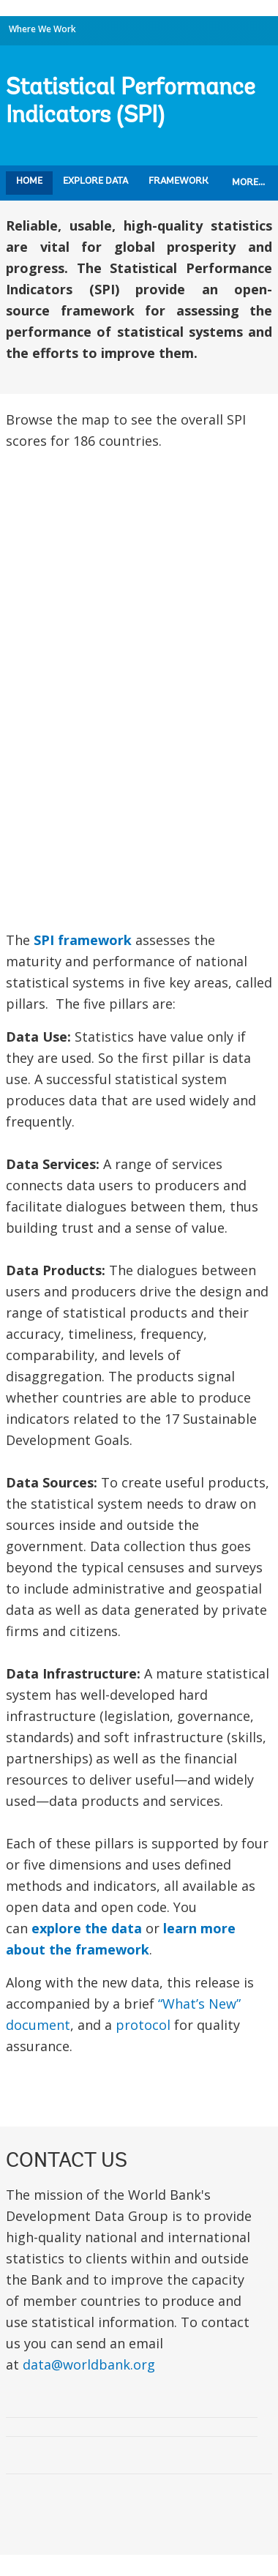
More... (248, 182)
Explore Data (95, 181)
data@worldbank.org (89, 2364)
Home (29, 181)
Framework (179, 181)
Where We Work (42, 29)
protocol (143, 2025)
